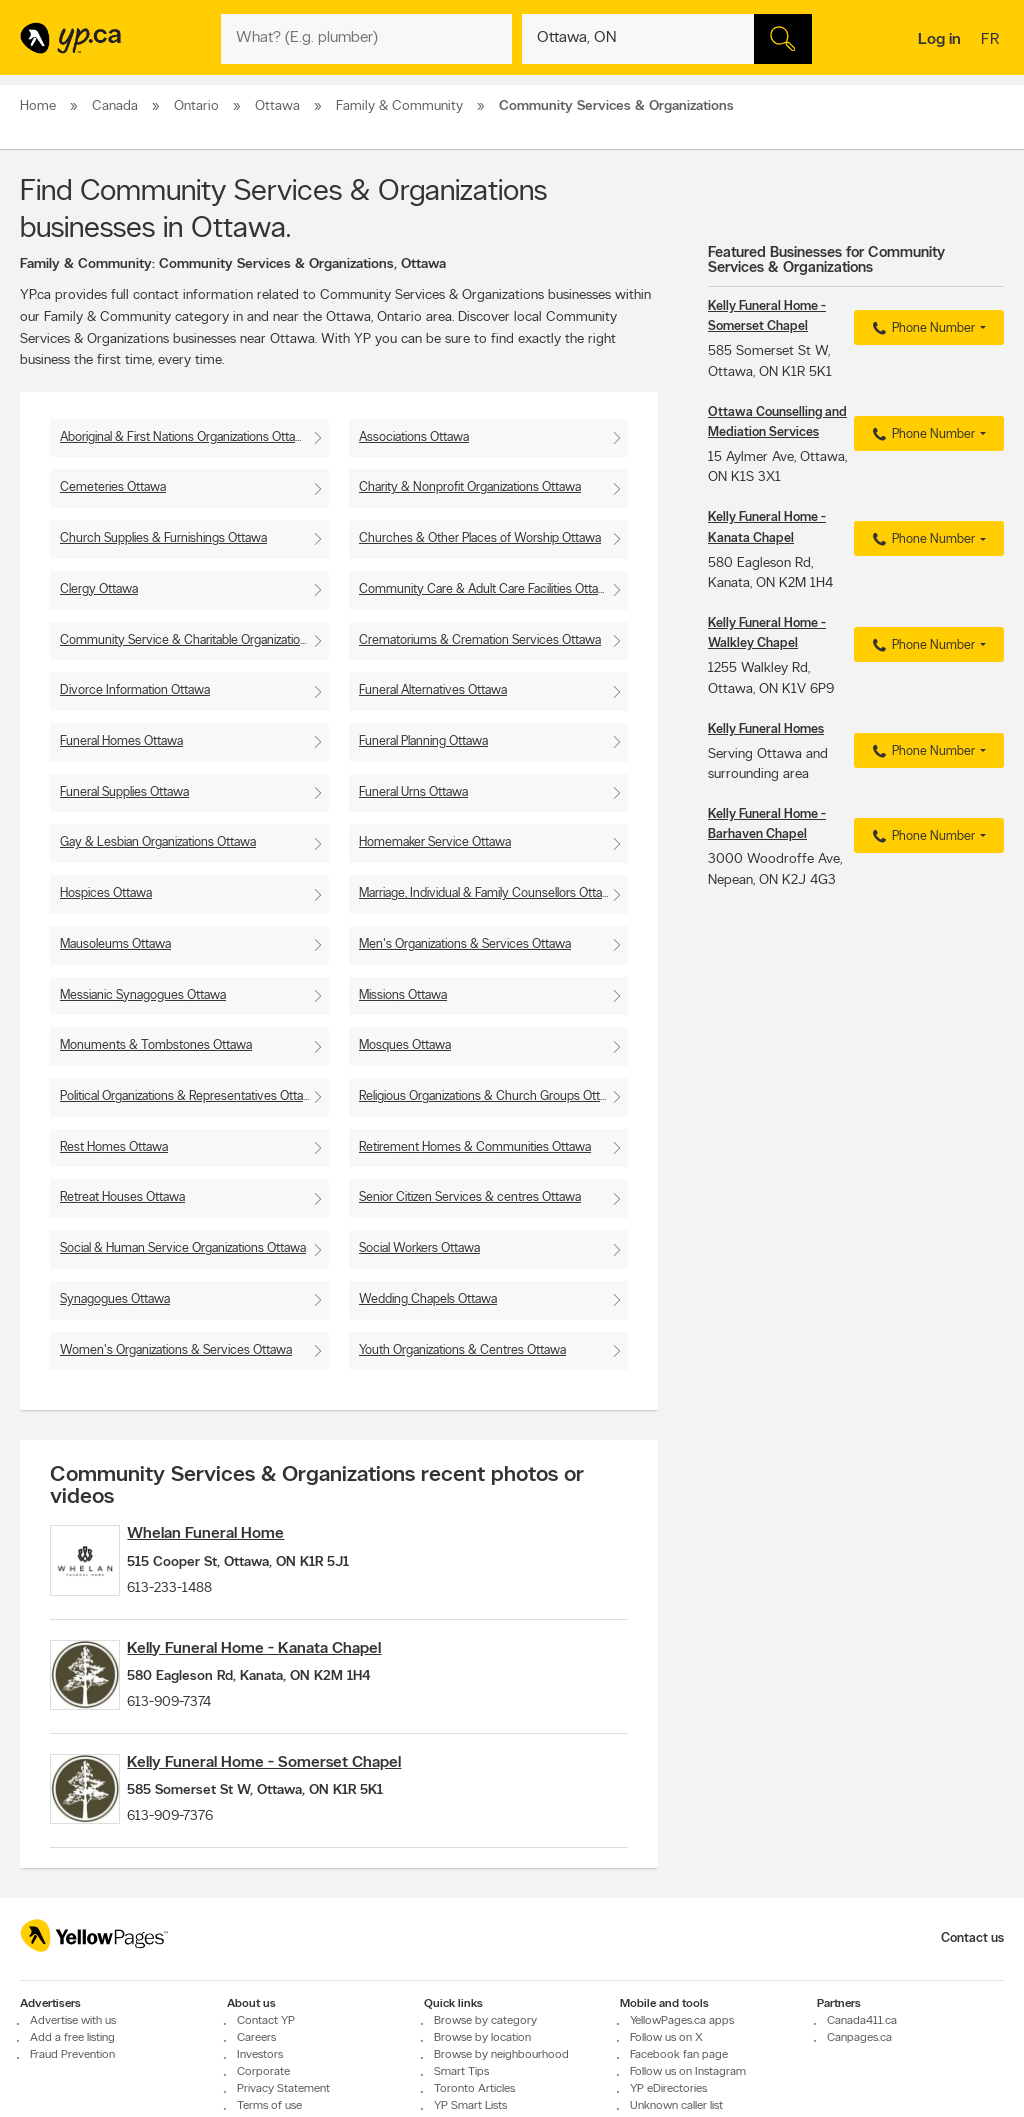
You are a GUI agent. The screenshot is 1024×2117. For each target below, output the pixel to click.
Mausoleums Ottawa (115, 944)
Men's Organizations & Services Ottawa (465, 944)
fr (992, 41)
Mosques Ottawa (405, 1045)
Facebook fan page (679, 2105)
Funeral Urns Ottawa (413, 792)
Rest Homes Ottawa (114, 1147)
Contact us (972, 1988)
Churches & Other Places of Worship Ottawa (480, 538)
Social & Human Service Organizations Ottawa (183, 1248)
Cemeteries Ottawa (113, 487)
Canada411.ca (862, 2071)
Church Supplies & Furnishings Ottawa (163, 538)
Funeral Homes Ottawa (121, 741)
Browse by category (485, 2071)
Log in (939, 40)
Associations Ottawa (414, 437)
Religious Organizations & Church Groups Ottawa (490, 1096)
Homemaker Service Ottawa (435, 842)
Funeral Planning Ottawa (423, 741)
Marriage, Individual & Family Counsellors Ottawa (488, 893)
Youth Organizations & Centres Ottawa (462, 1350)
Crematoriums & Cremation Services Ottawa (480, 640)
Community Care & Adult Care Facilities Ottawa (486, 589)
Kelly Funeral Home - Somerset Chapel (297, 1796)
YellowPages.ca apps (682, 2071)
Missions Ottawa (403, 995)
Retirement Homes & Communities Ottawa (475, 1147)
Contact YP (266, 2071)
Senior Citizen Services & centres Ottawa (470, 1197)
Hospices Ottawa (106, 893)
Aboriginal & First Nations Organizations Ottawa (185, 437)
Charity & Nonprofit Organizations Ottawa (470, 487)
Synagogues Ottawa (115, 1299)
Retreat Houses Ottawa (122, 1197)
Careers (256, 2088)
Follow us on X (666, 2088)
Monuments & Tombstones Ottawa (156, 1045)
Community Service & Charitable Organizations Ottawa (194, 640)
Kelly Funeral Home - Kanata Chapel (287, 1665)
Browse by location (482, 2088)
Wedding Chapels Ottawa (428, 1299)
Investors (260, 2105)
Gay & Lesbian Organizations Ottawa (158, 842)
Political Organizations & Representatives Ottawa (189, 1096)
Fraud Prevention (72, 2105)
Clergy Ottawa (99, 589)
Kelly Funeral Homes (766, 729)
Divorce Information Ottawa (135, 690)
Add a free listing (72, 2088)
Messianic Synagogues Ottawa (143, 995)
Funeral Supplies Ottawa (124, 792)
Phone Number (921, 329)
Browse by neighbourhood (501, 2105)
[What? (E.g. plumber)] (366, 39)
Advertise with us (73, 2071)
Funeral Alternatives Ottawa (433, 690)
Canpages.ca (859, 2088)
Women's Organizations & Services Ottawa (176, 1350)
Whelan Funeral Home (238, 1534)
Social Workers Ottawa (419, 1248)
